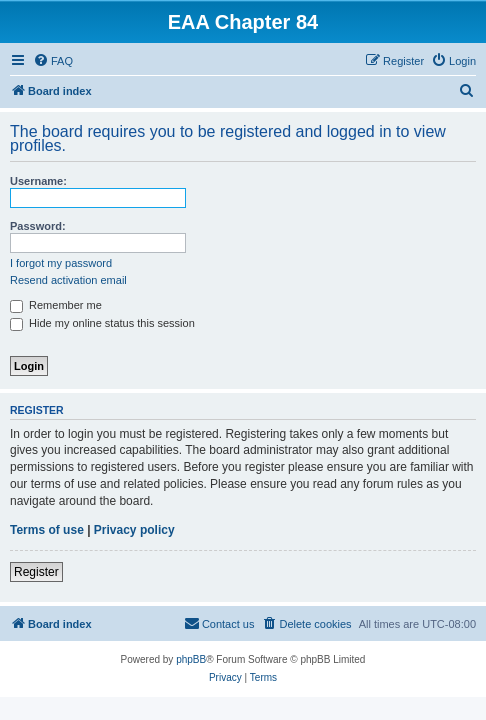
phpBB (191, 659)
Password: (38, 226)
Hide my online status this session (102, 323)
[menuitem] (53, 61)
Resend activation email (68, 280)
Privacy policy (134, 530)
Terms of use (47, 530)
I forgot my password (61, 263)
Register (36, 572)
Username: (38, 181)
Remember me (56, 305)
